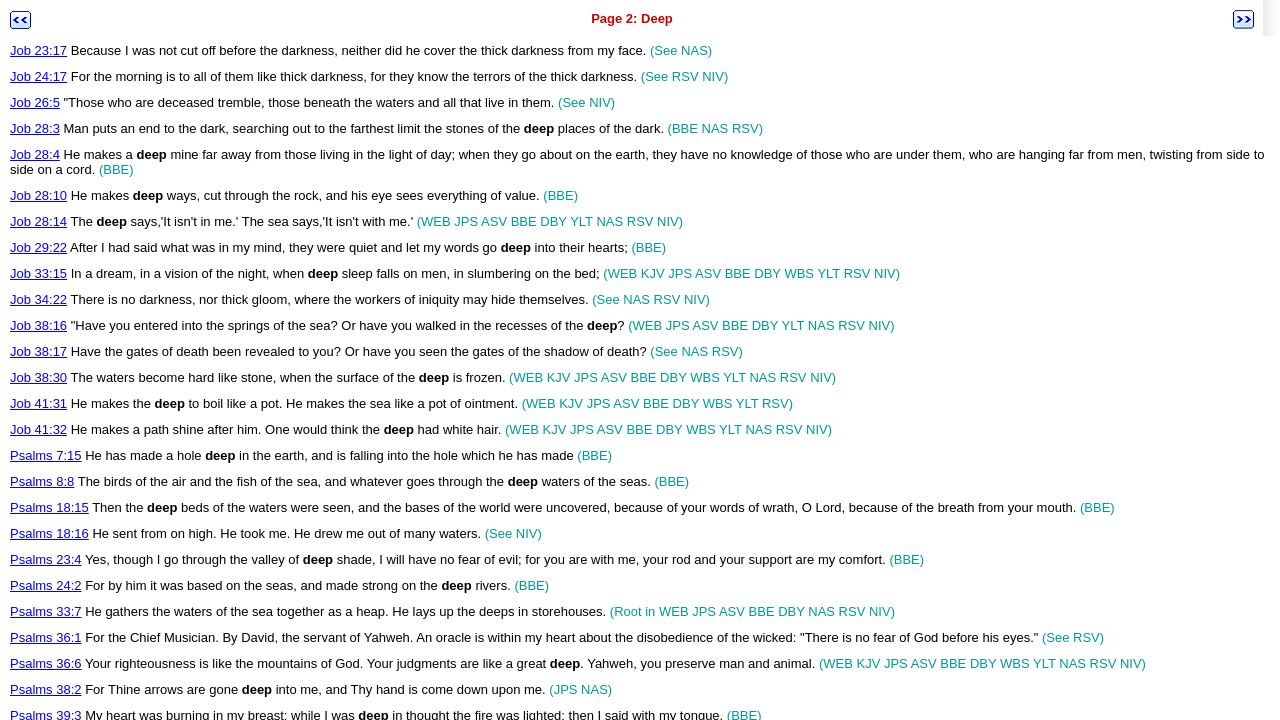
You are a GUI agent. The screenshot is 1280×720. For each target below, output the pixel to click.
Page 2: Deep (632, 18)
